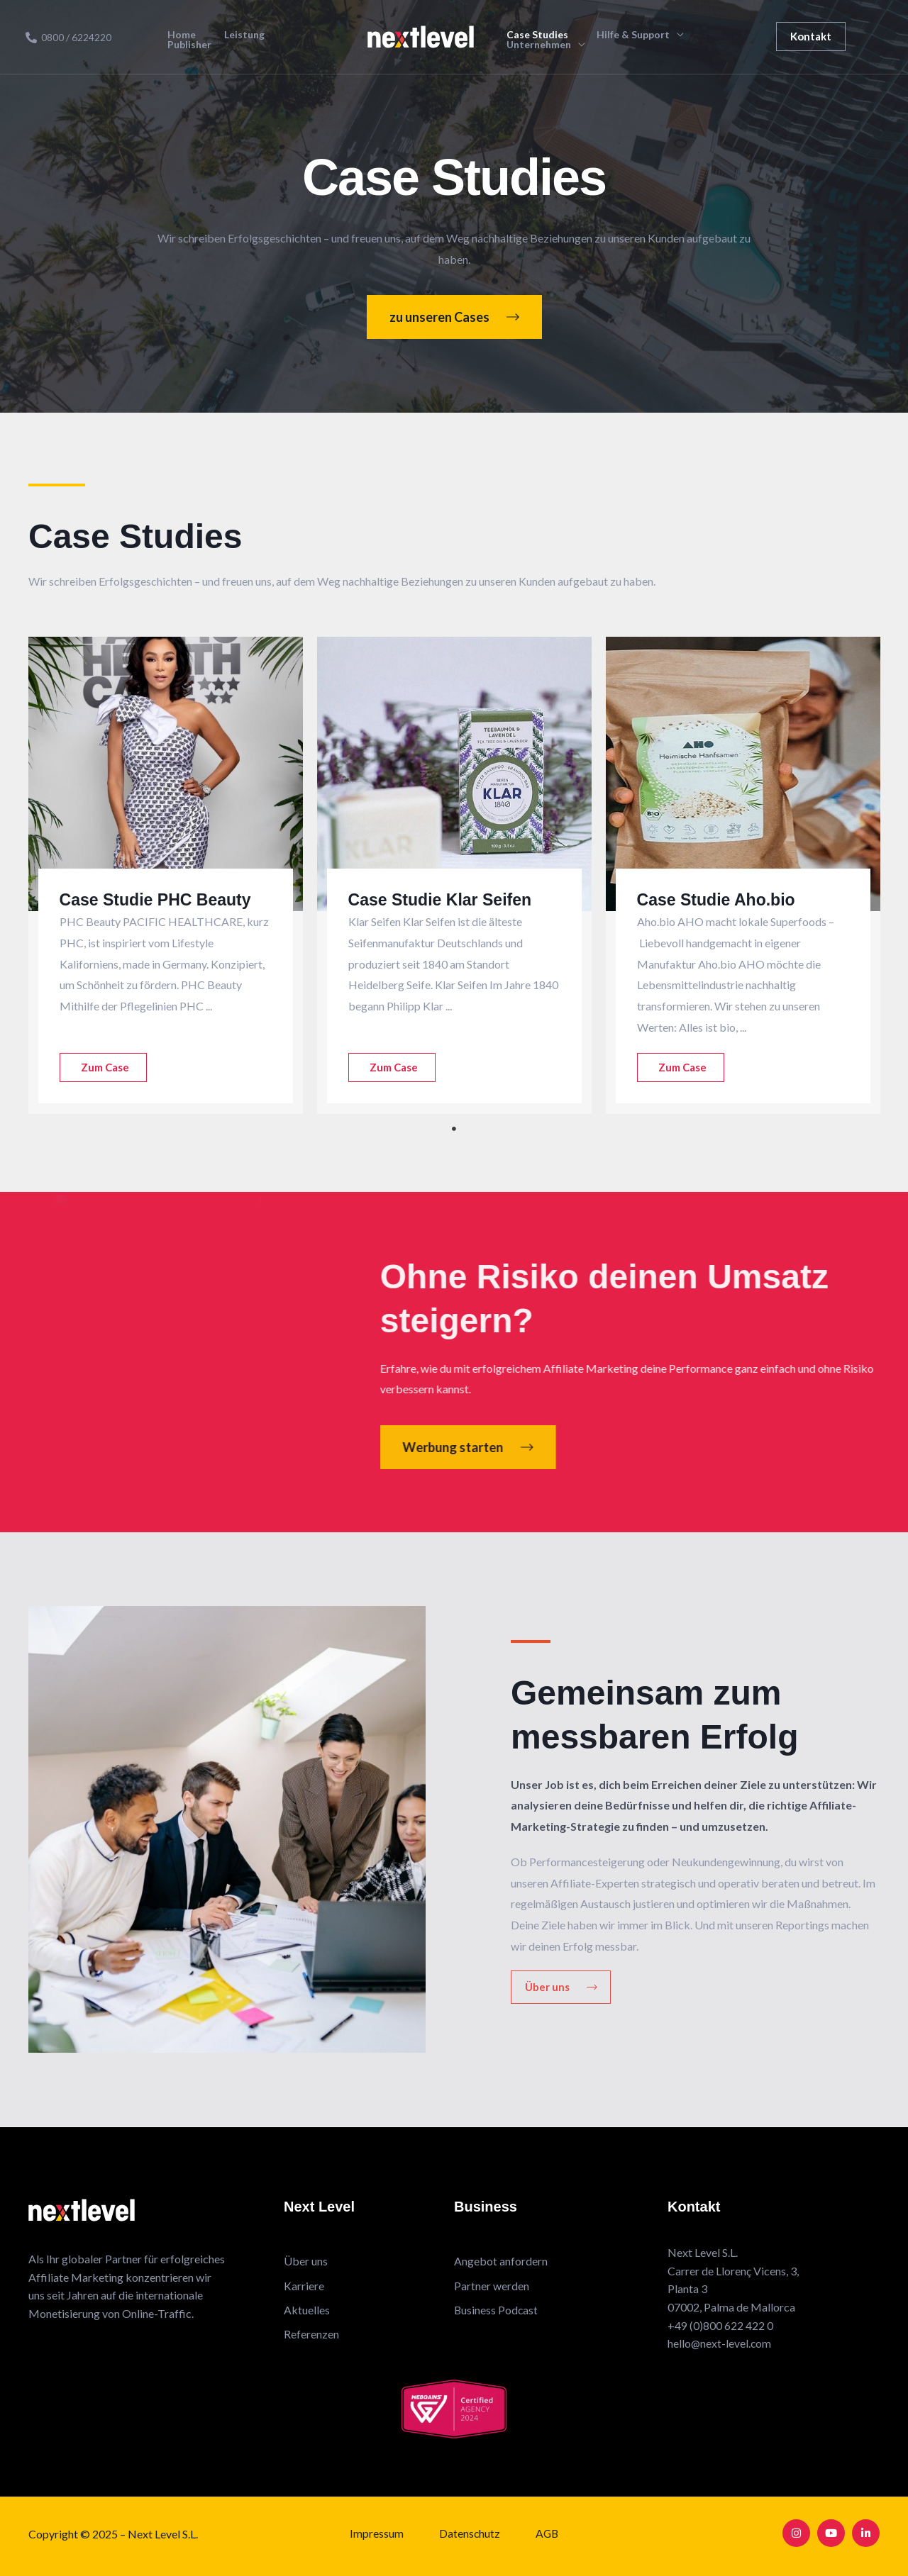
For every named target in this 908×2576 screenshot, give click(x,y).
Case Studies (534, 35)
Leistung (256, 38)
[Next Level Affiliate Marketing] (420, 35)
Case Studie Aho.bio (719, 899)
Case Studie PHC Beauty (159, 899)
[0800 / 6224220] (68, 37)
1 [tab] (454, 1129)
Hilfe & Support (618, 35)
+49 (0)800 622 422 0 (720, 2325)
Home (205, 38)
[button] (811, 36)
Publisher (316, 38)
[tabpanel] (165, 875)
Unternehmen (536, 45)
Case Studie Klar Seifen (443, 899)
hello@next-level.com (720, 2343)
